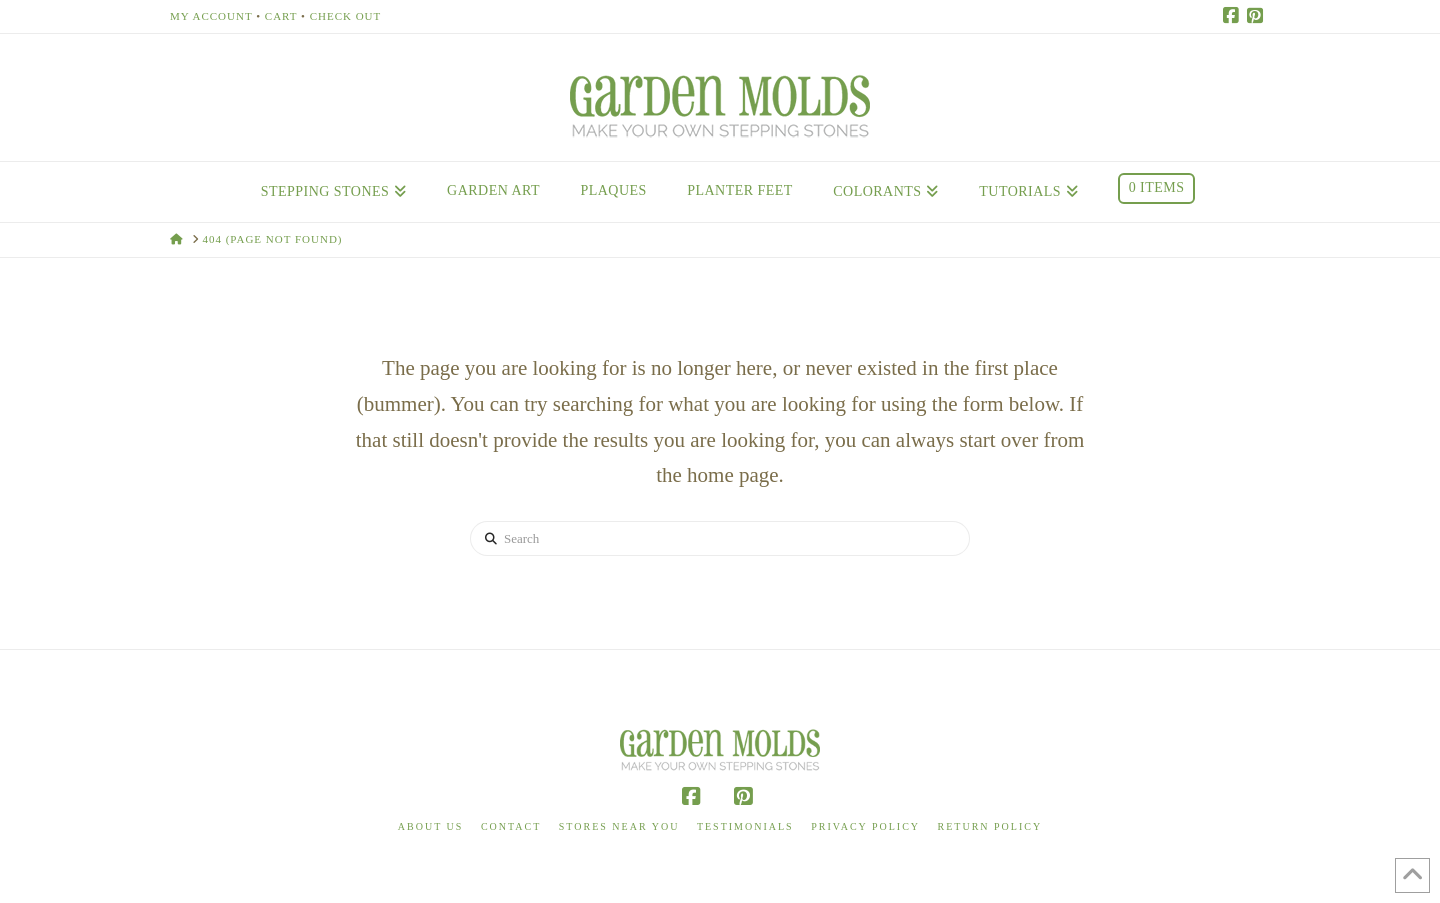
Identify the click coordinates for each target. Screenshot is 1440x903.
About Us (431, 826)
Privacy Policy (865, 826)
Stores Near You (619, 826)
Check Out (346, 16)
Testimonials (745, 826)
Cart (281, 16)
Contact (511, 826)
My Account (211, 16)
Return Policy (990, 826)
